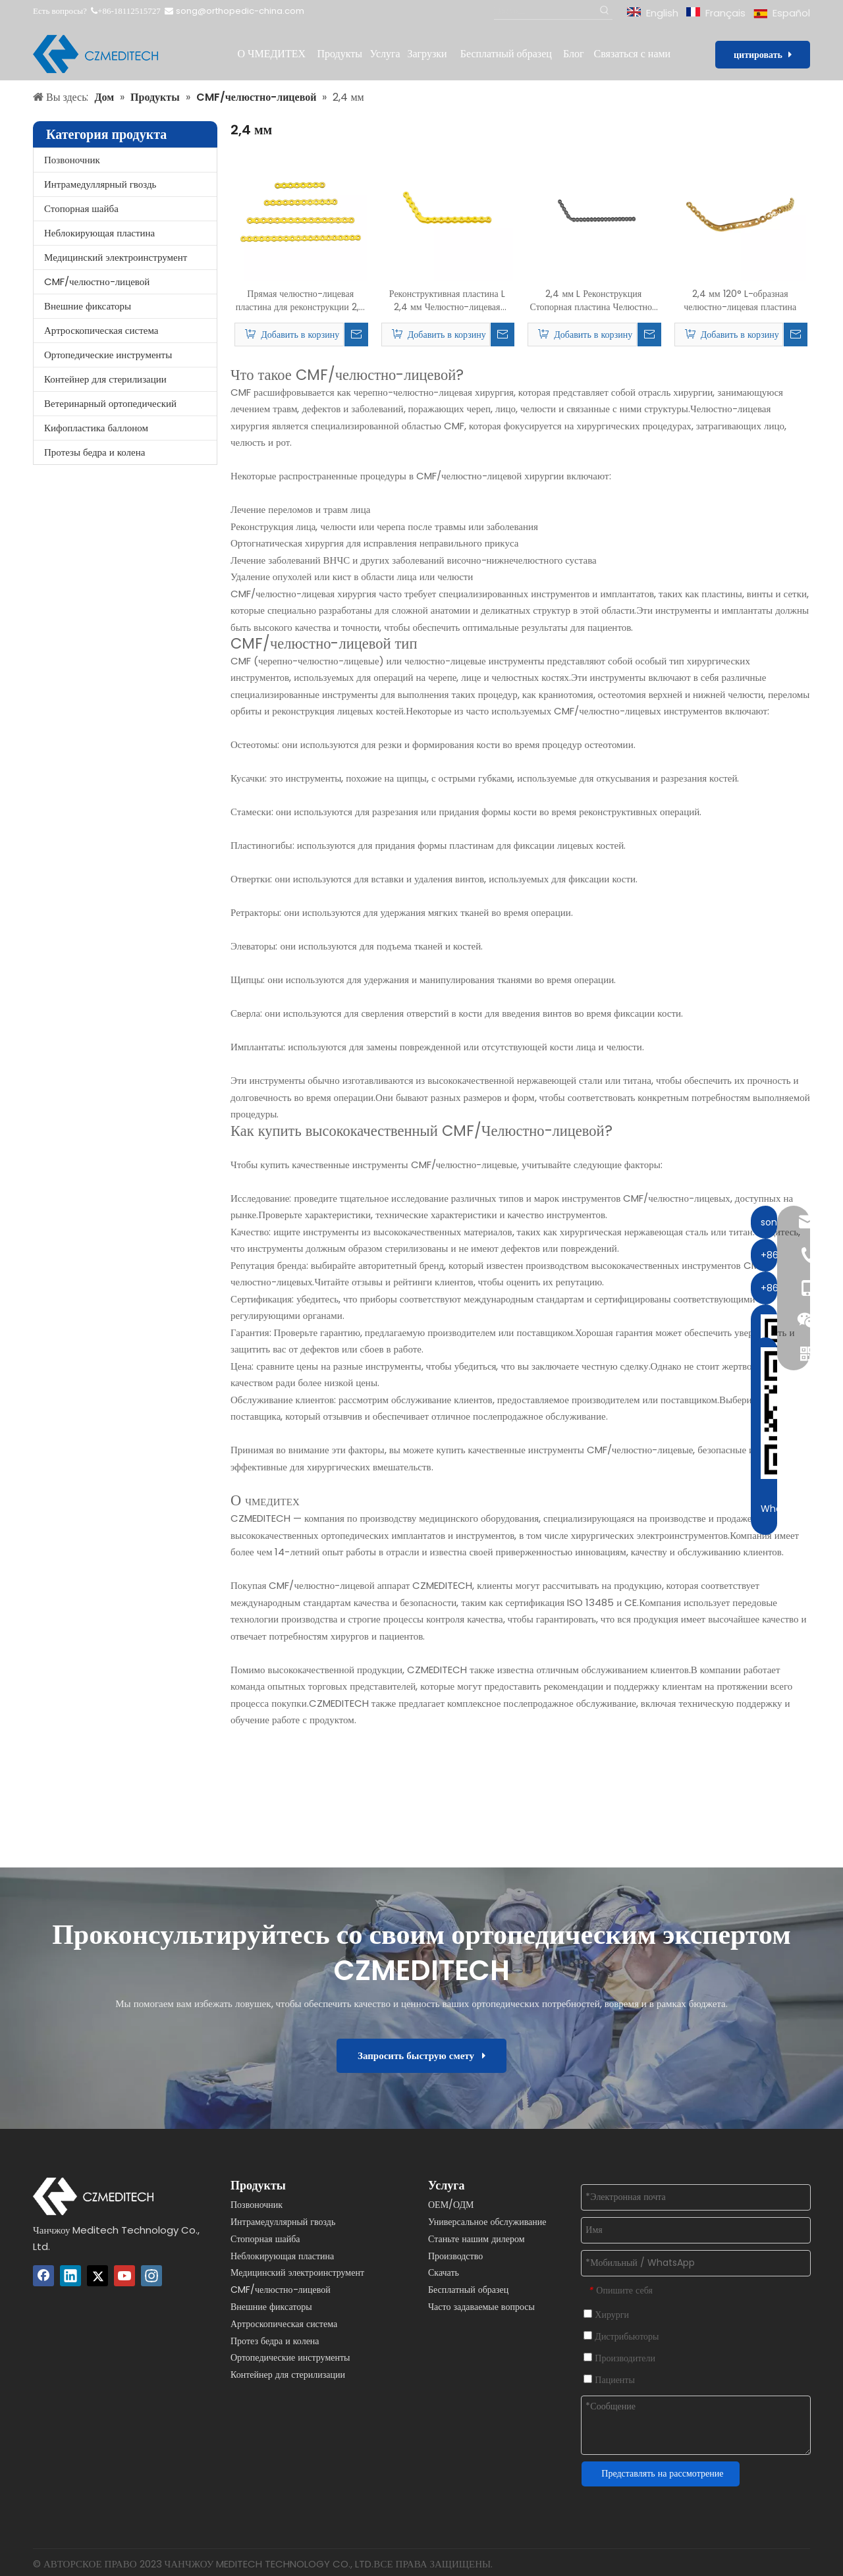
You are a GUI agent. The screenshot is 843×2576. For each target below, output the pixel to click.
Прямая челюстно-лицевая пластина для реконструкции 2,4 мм (301, 300)
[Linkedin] (70, 2275)
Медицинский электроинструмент (115, 257)
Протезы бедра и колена (94, 452)
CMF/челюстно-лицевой (97, 281)
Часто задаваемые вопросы (481, 2306)
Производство (455, 2256)
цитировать (763, 54)
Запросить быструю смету (421, 2055)
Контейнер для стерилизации (105, 379)
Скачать (443, 2272)
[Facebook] (43, 2275)
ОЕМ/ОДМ (451, 2204)
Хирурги (606, 2314)
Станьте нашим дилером (476, 2238)
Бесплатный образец (468, 2289)
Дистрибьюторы (621, 2336)
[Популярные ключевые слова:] (604, 11)
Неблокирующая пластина (99, 233)
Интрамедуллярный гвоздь (100, 184)
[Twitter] (97, 2275)
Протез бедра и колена (275, 2341)
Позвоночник (72, 160)
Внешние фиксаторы (87, 306)
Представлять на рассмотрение (662, 2473)
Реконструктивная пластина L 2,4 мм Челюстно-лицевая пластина (447, 300)
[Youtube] (124, 2275)
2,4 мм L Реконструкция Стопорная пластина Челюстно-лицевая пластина (593, 300)
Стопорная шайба (81, 208)
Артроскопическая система (101, 330)
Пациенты (609, 2379)
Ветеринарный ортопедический (110, 403)
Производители (619, 2358)
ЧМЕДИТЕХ (272, 1502)
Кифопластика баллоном (96, 428)
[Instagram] (151, 2275)
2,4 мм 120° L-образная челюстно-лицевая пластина (740, 300)
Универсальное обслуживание (487, 2221)
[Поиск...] (545, 11)
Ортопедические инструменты (108, 355)
